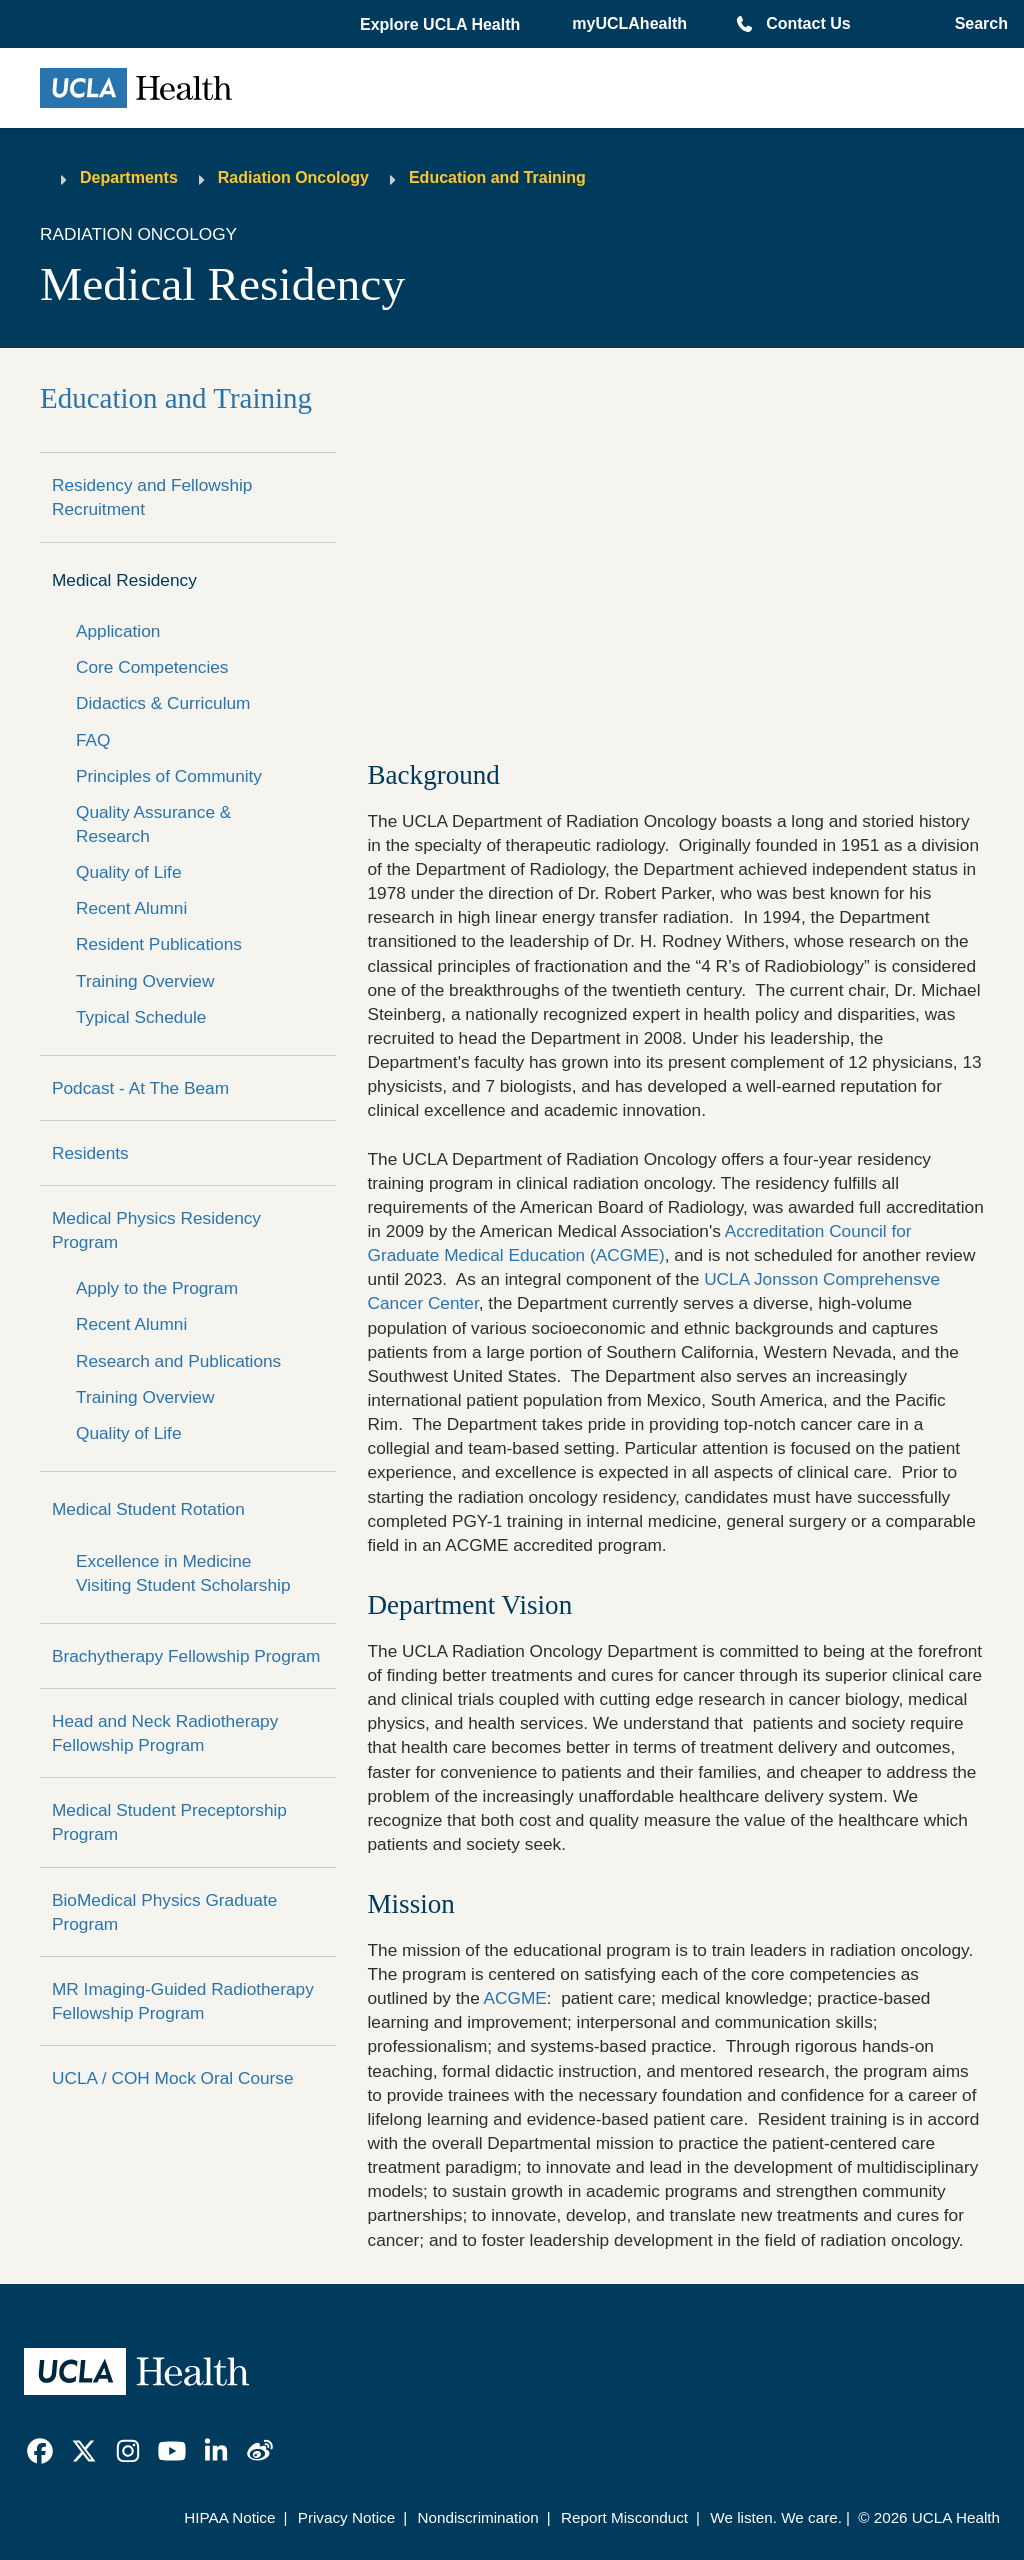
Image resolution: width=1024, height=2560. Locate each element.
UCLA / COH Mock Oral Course (173, 2078)
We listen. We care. (776, 2517)
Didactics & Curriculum (163, 703)
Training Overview (145, 981)
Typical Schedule (141, 1017)
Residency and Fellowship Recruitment (152, 497)
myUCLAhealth (629, 23)
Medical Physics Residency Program (156, 1230)
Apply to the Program (157, 1288)
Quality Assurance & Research (153, 824)
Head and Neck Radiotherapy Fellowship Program (165, 1733)
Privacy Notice (346, 2517)
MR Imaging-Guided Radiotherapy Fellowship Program (183, 2001)
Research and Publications (178, 1361)
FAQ (93, 740)
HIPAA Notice (229, 2517)
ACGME (515, 1998)
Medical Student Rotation (148, 1509)
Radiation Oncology (293, 177)
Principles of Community (169, 776)
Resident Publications (159, 944)
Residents (90, 1153)
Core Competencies (152, 667)
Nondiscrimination (477, 2517)
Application (118, 631)
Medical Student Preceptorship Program (169, 1822)
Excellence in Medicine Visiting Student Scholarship (183, 1573)
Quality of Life (128, 872)
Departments (129, 177)
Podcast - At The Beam (140, 1088)
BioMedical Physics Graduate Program (164, 1912)
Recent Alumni (131, 908)
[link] (40, 2451)
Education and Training (497, 177)
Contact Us (808, 23)
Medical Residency (124, 580)
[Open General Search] (977, 24)
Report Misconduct (624, 2517)
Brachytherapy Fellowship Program (186, 1656)
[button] (442, 25)
